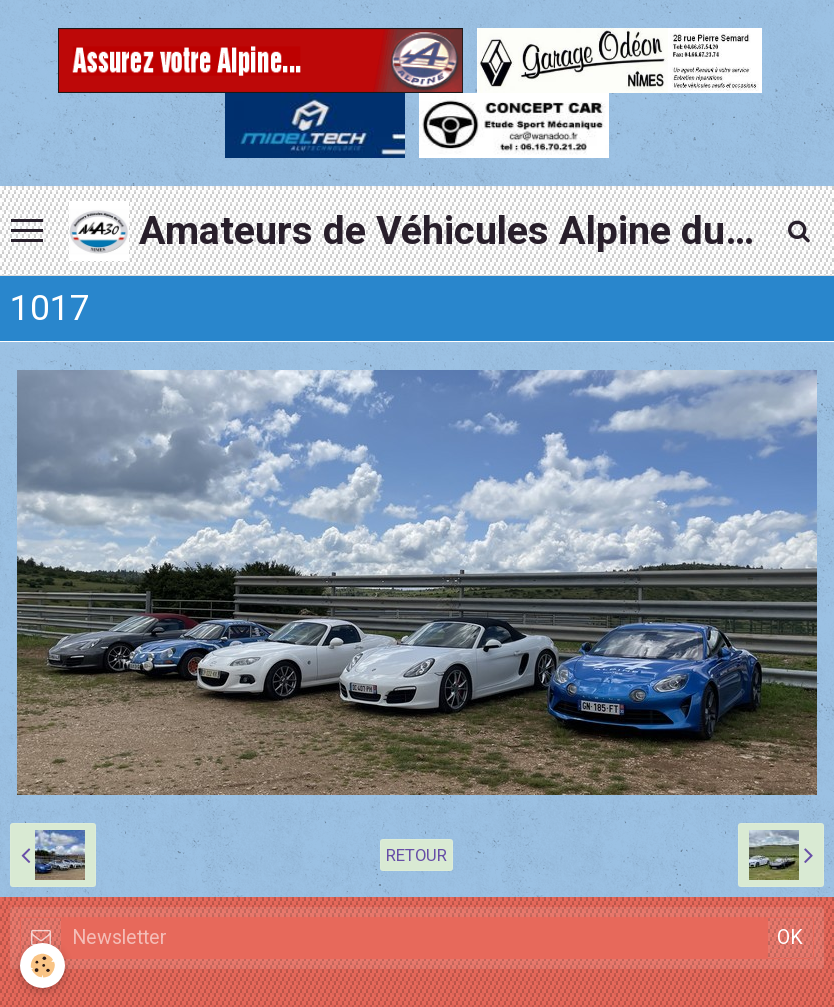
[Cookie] (42, 965)
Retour (416, 855)
